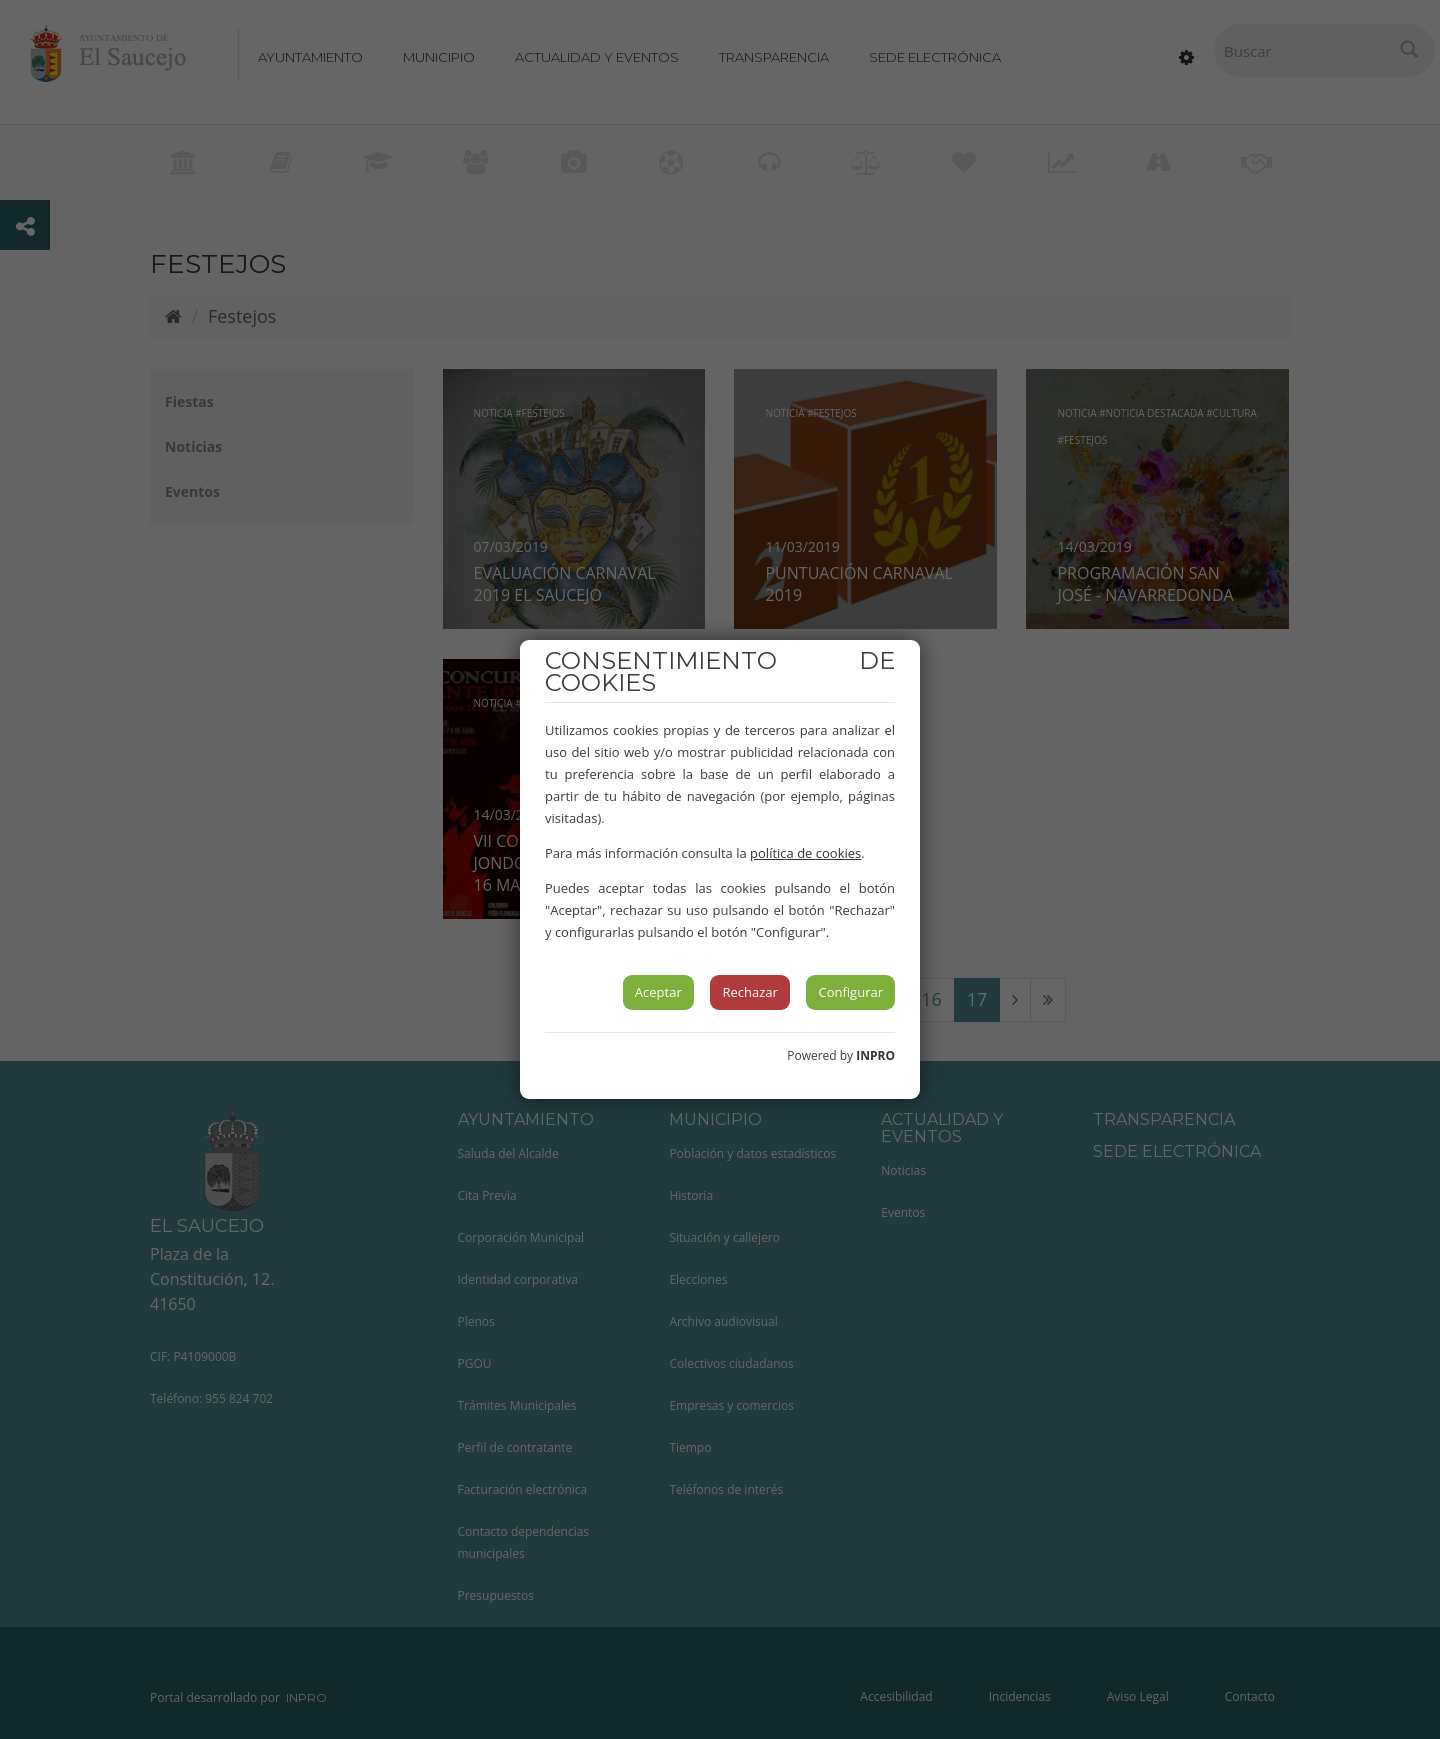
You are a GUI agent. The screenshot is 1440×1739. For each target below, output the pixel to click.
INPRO (875, 1055)
